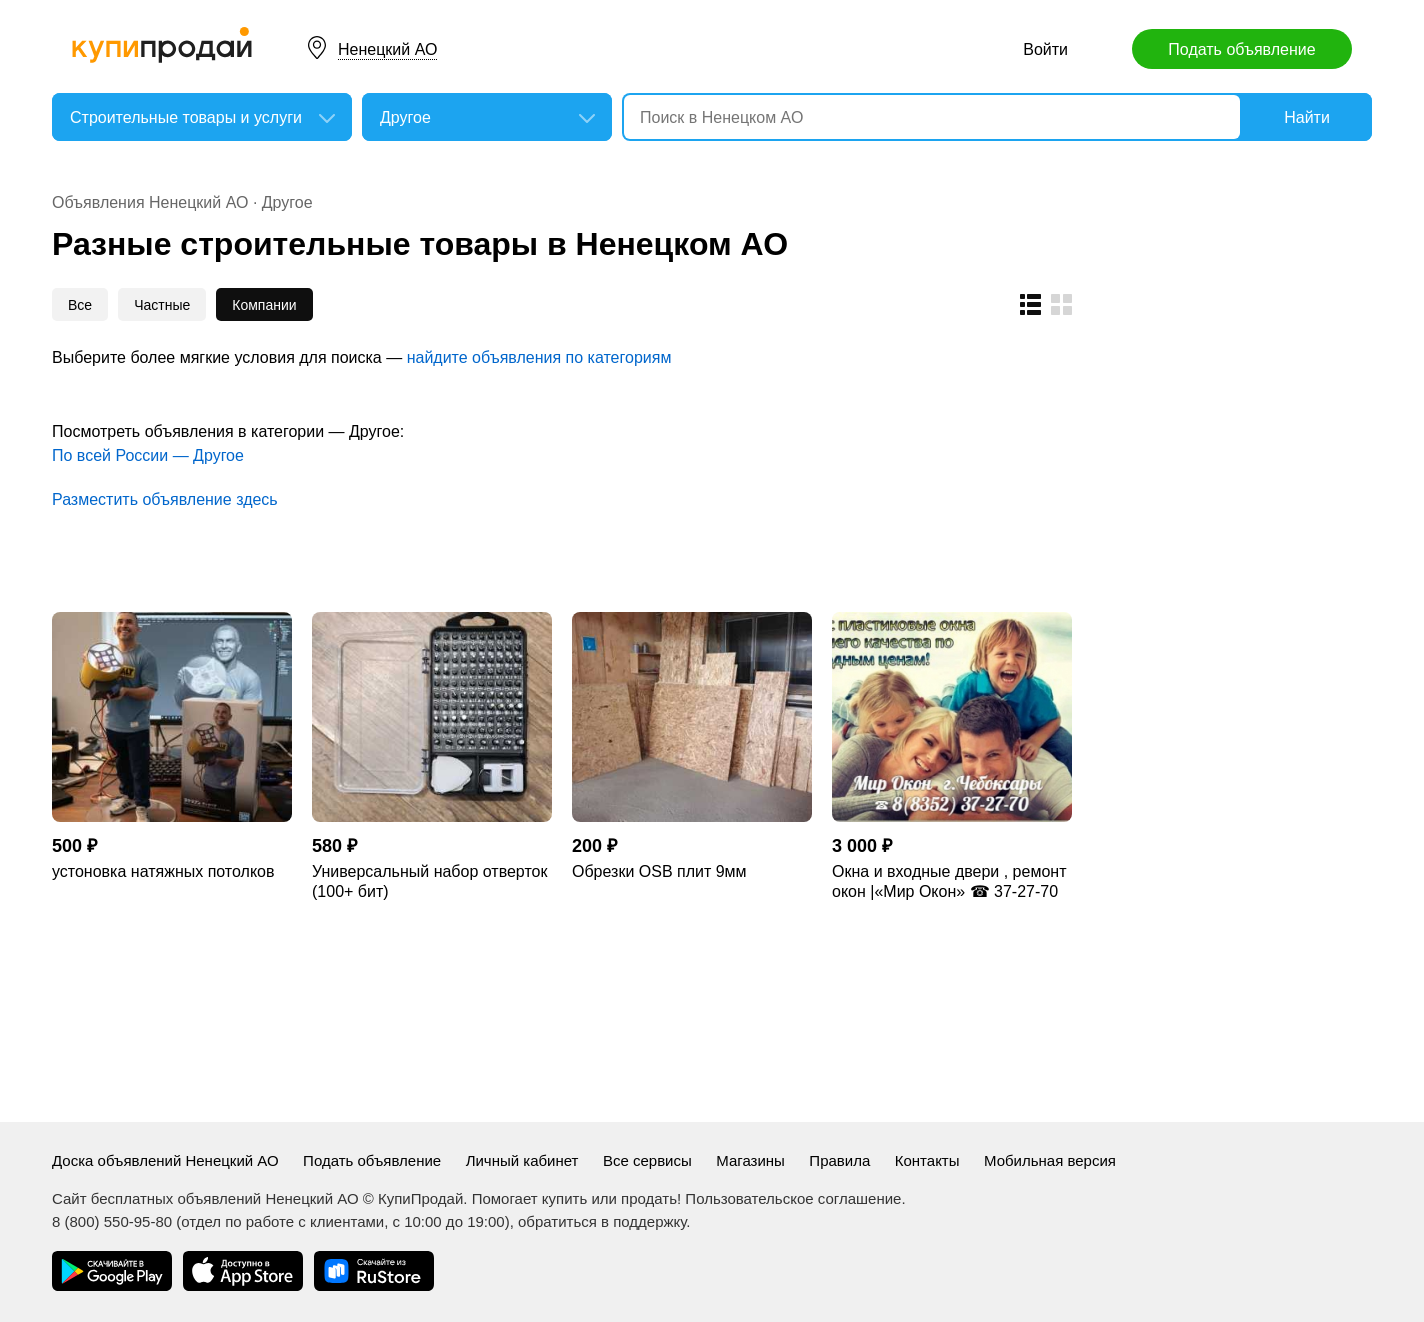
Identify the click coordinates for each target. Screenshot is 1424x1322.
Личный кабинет (522, 1160)
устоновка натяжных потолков (163, 871)
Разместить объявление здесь (165, 499)
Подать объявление (1241, 49)
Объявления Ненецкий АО (150, 202)
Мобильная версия (1050, 1160)
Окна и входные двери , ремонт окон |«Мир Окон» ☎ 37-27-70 (949, 881)
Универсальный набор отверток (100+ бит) (429, 881)
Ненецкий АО (387, 49)
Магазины (750, 1160)
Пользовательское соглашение (793, 1198)
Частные (162, 305)
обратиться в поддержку (602, 1221)
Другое (287, 202)
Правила (839, 1160)
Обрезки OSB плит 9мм (659, 871)
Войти (1045, 49)
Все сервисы (647, 1160)
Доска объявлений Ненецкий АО (165, 1160)
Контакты (927, 1160)
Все (80, 305)
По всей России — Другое (148, 455)
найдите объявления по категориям (539, 357)
